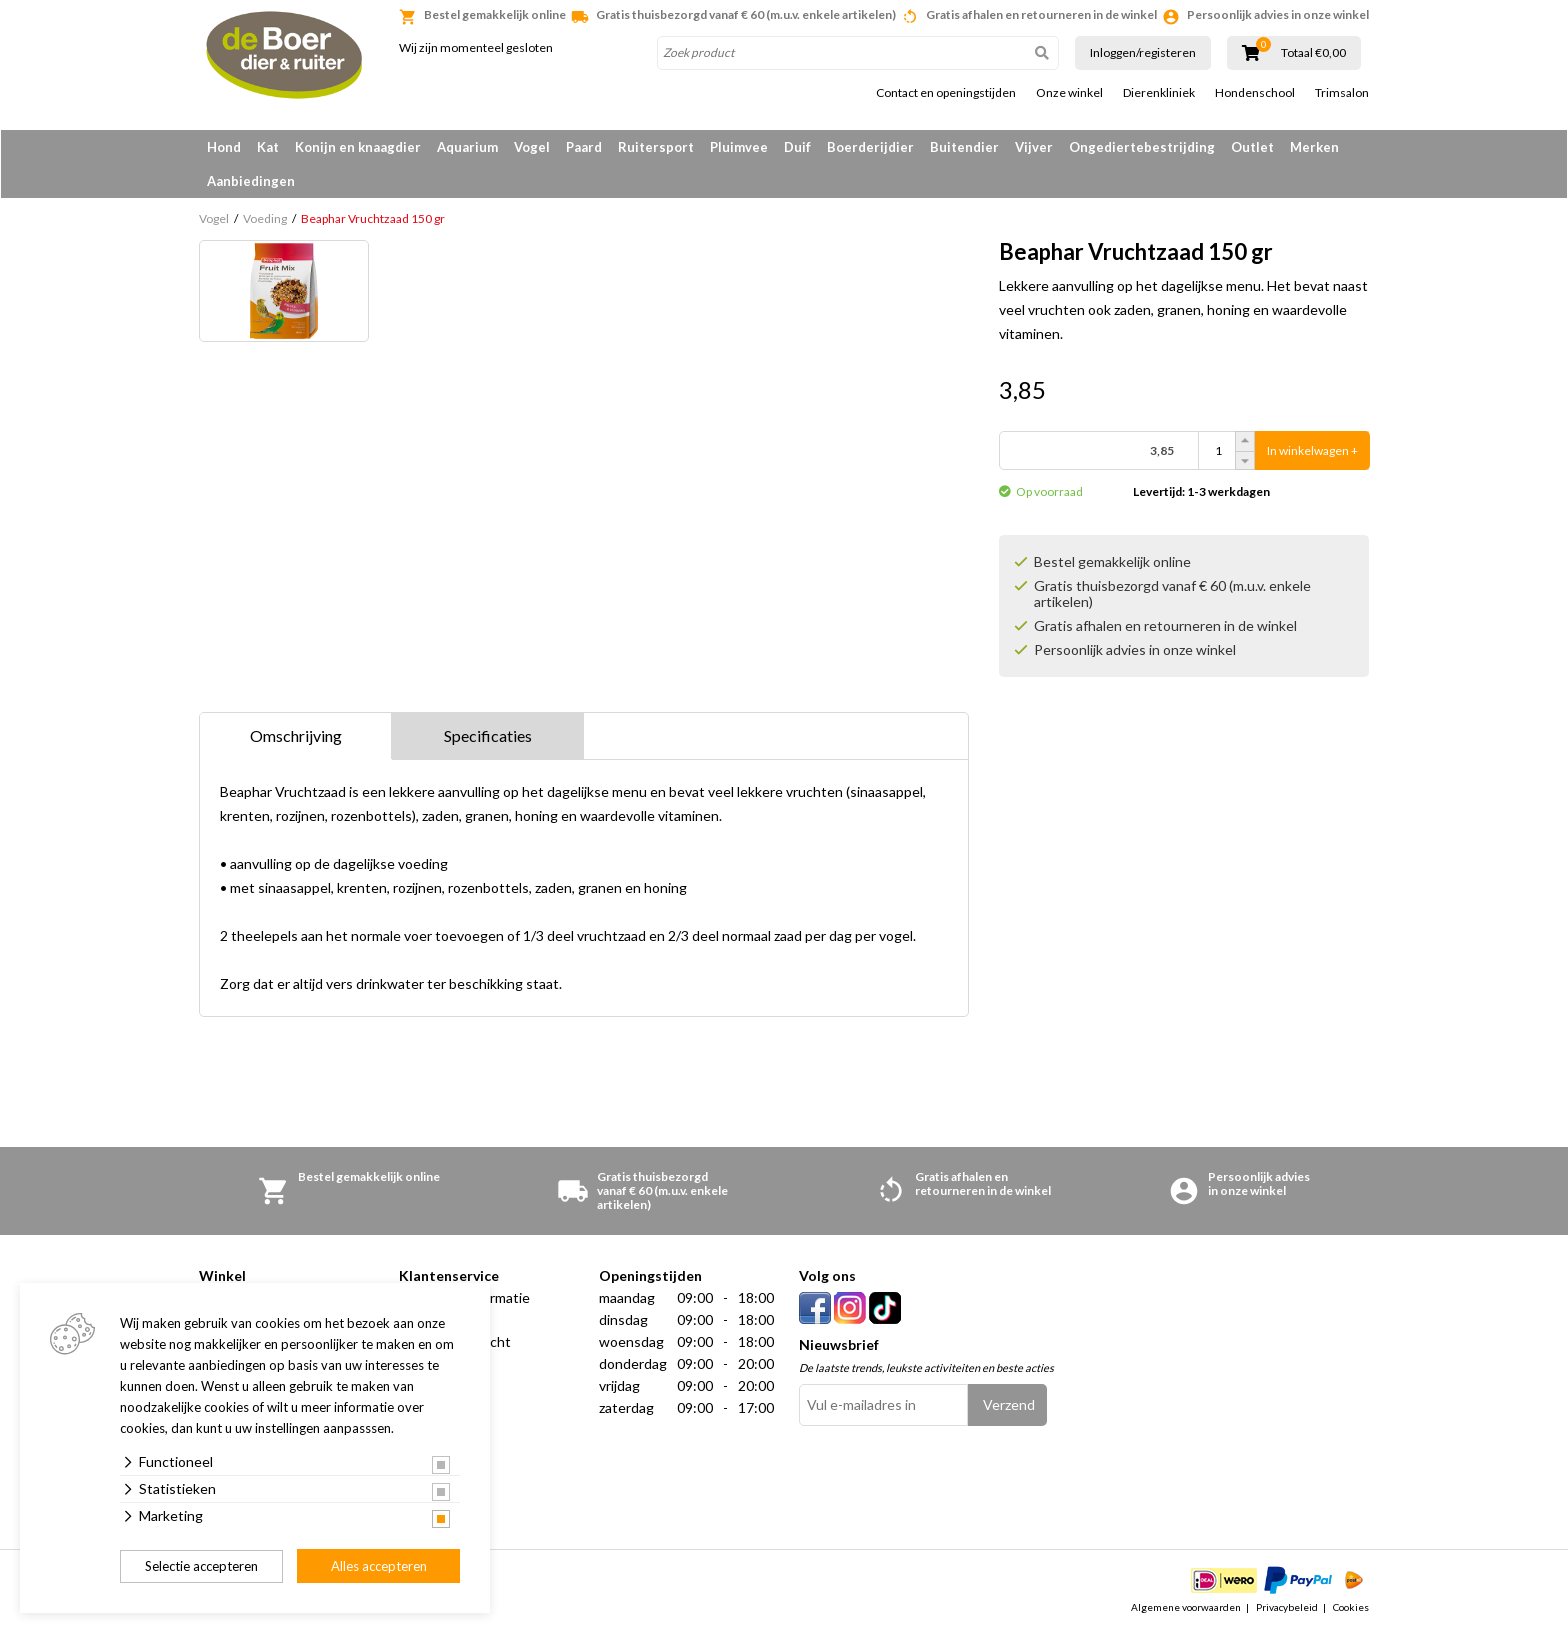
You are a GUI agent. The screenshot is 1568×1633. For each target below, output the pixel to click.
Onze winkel (1069, 93)
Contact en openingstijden (946, 93)
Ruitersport (656, 147)
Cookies (1351, 1607)
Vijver (1034, 147)
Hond (224, 147)
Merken (1314, 147)
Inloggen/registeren (1143, 52)
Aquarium (467, 147)
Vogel (532, 147)
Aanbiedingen (251, 181)
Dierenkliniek (1159, 93)
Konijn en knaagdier (358, 147)
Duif (797, 147)
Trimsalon (1342, 93)
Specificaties (488, 735)
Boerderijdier (870, 147)
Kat (268, 147)
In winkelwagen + (1312, 450)
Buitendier (964, 147)
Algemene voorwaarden (1186, 1607)
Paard (584, 147)
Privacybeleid (1287, 1607)
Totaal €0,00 (1313, 53)
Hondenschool (1255, 93)
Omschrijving (296, 735)
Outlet (1252, 147)
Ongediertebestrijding (1142, 147)
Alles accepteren (379, 1566)
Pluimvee (739, 147)
